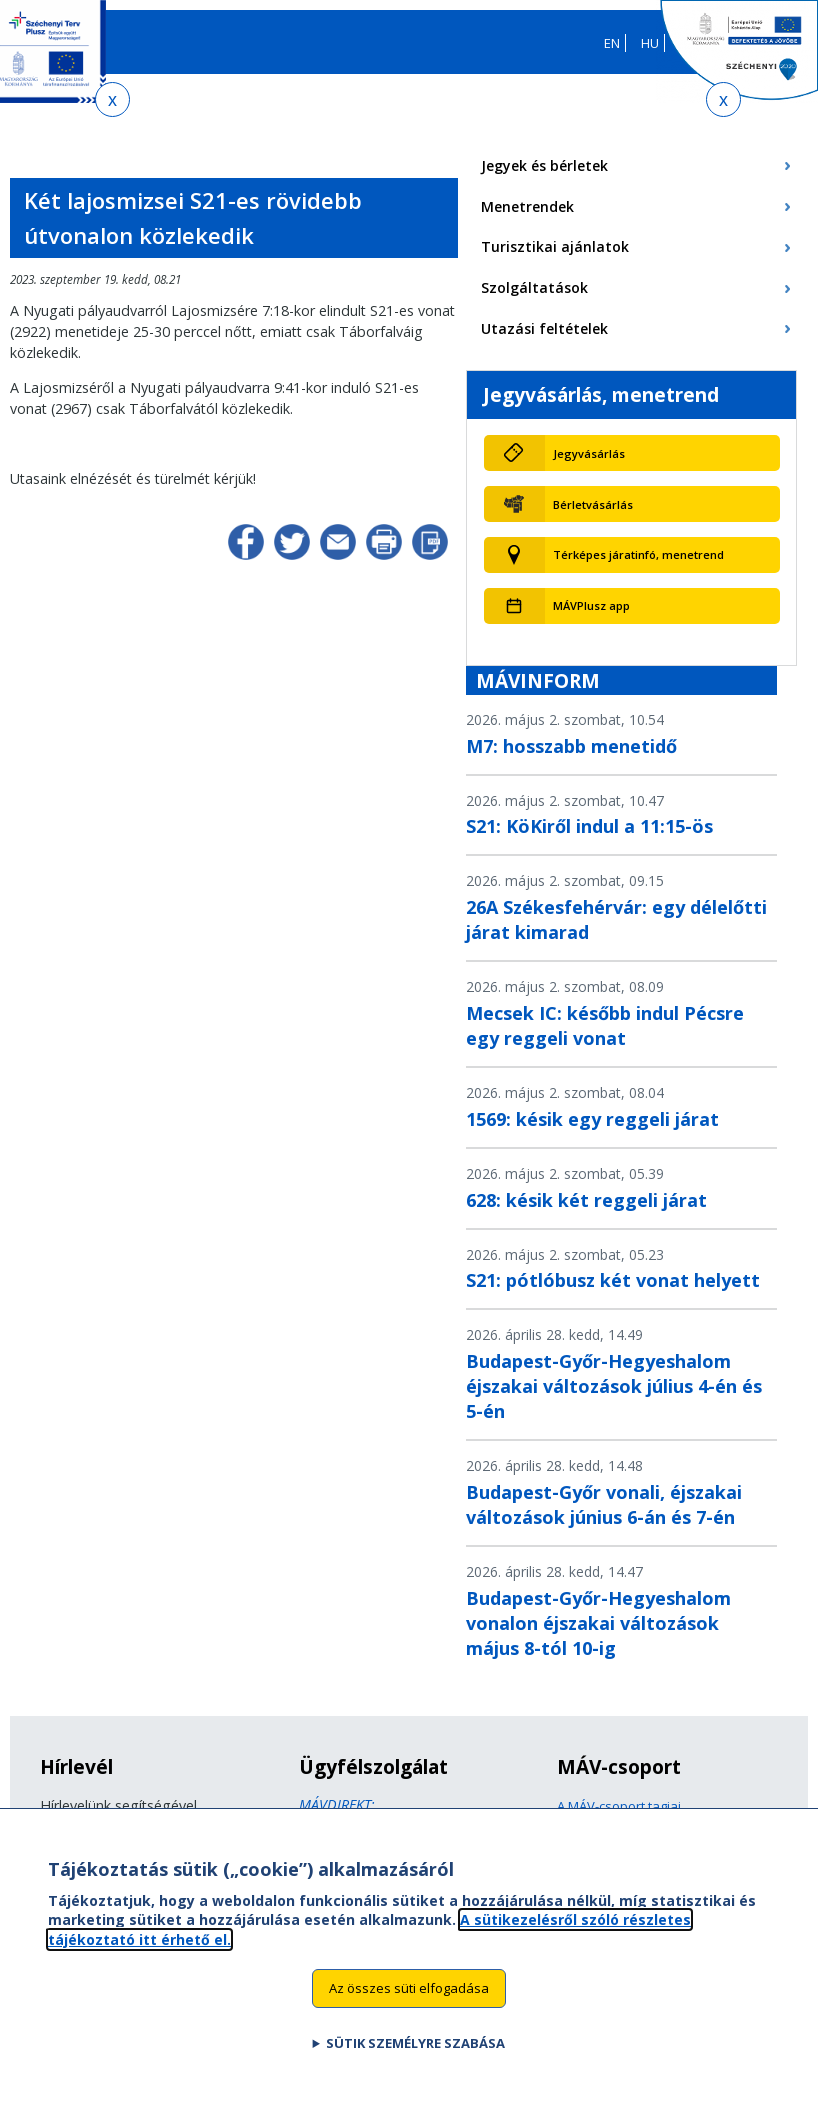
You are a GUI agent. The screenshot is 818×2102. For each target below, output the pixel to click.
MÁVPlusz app (591, 605)
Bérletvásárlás (593, 504)
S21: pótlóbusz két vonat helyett (613, 1280)
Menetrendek (527, 206)
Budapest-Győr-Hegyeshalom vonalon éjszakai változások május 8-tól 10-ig (598, 1623)
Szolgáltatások (534, 287)
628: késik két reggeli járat (586, 1200)
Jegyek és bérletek (544, 165)
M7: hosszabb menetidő (571, 746)
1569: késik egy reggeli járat (592, 1119)
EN (612, 43)
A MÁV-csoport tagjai (619, 1806)
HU (650, 43)
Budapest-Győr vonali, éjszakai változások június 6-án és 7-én (604, 1504)
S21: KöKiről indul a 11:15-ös (589, 826)
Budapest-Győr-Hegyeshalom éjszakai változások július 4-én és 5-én (614, 1386)
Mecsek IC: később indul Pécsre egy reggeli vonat (605, 1025)
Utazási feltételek (544, 328)
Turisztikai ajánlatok (555, 246)
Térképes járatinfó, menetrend (638, 554)
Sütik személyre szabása (415, 2052)
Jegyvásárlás (589, 453)
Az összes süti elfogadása (409, 1997)
